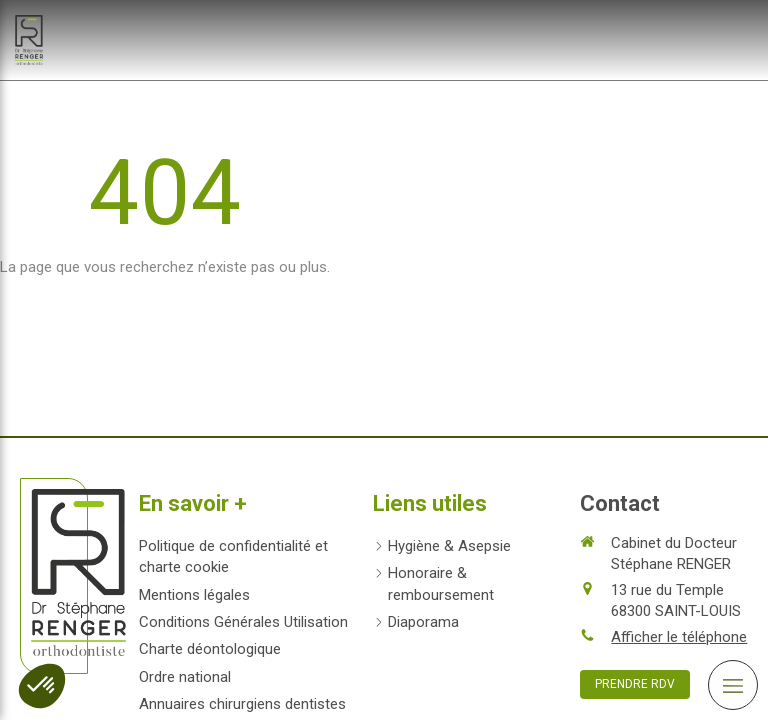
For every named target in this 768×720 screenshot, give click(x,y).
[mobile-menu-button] (733, 685)
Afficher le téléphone (679, 637)
